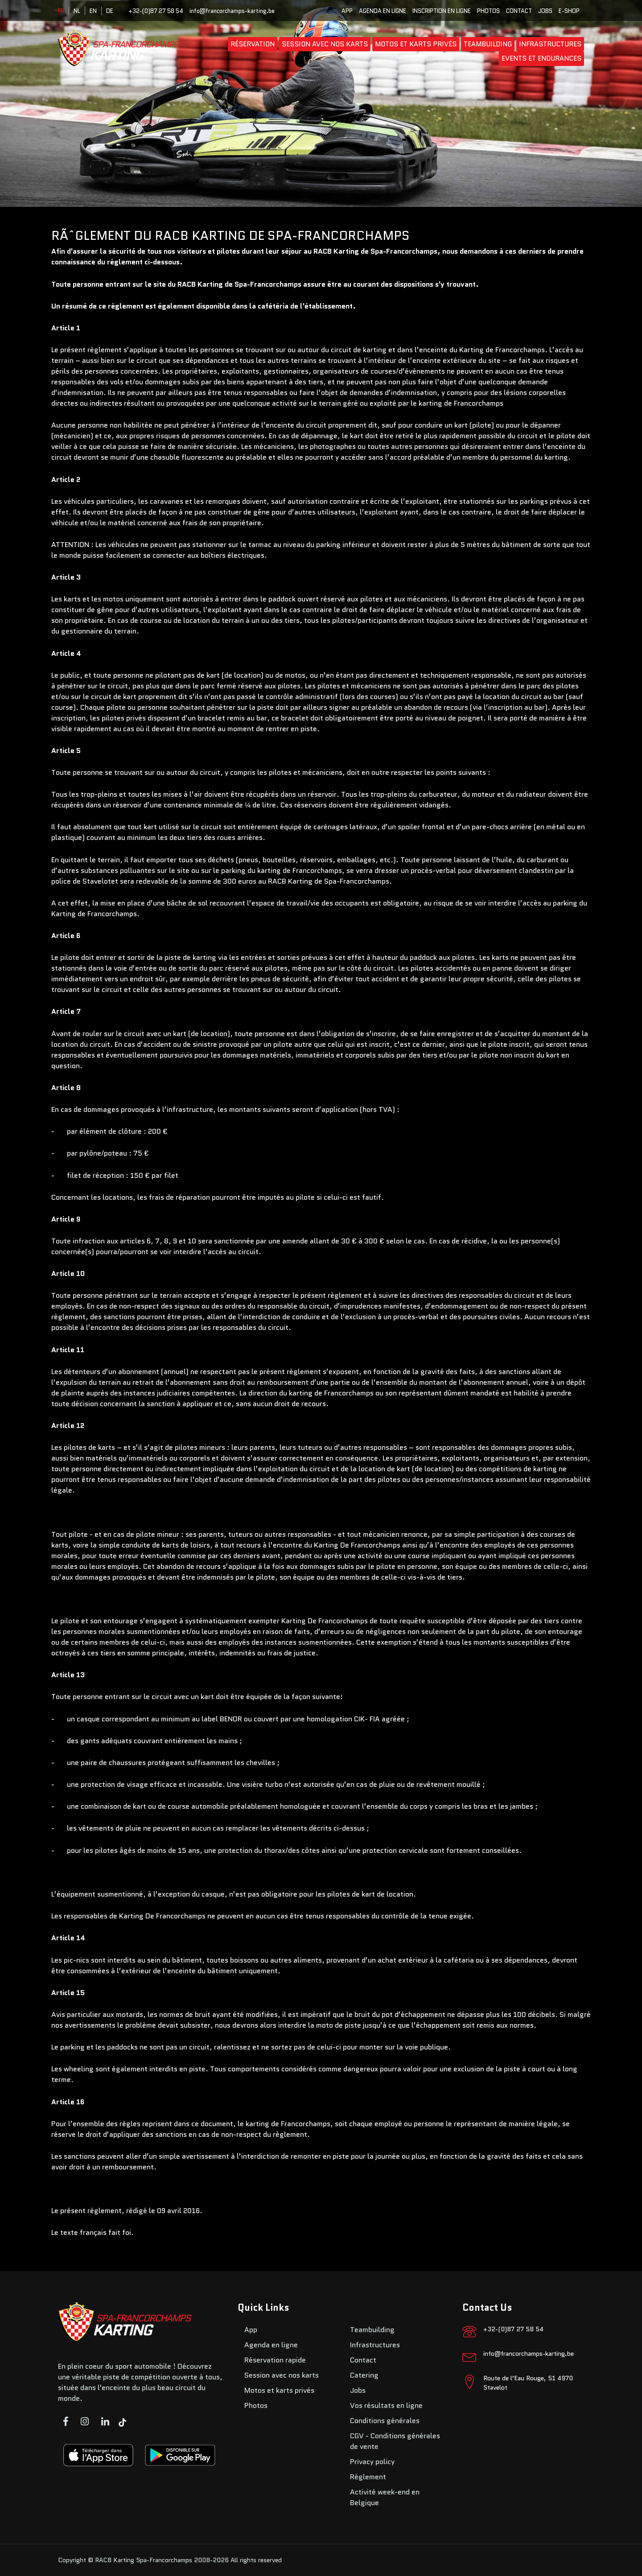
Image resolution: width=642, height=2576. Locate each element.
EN (93, 11)
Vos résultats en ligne (386, 2405)
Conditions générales (385, 2421)
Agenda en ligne (382, 11)
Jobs (545, 11)
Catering (364, 2375)
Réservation (252, 44)
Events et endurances (541, 58)
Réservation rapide (275, 2360)
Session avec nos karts (325, 44)
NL (77, 11)
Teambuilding (488, 44)
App (347, 11)
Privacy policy (372, 2462)
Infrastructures (550, 44)
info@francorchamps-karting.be (232, 11)
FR (61, 11)
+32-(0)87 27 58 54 (155, 11)
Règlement (368, 2477)
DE (109, 11)
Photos (488, 11)
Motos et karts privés (416, 44)
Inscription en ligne (441, 11)
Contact (519, 11)
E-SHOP (569, 11)
